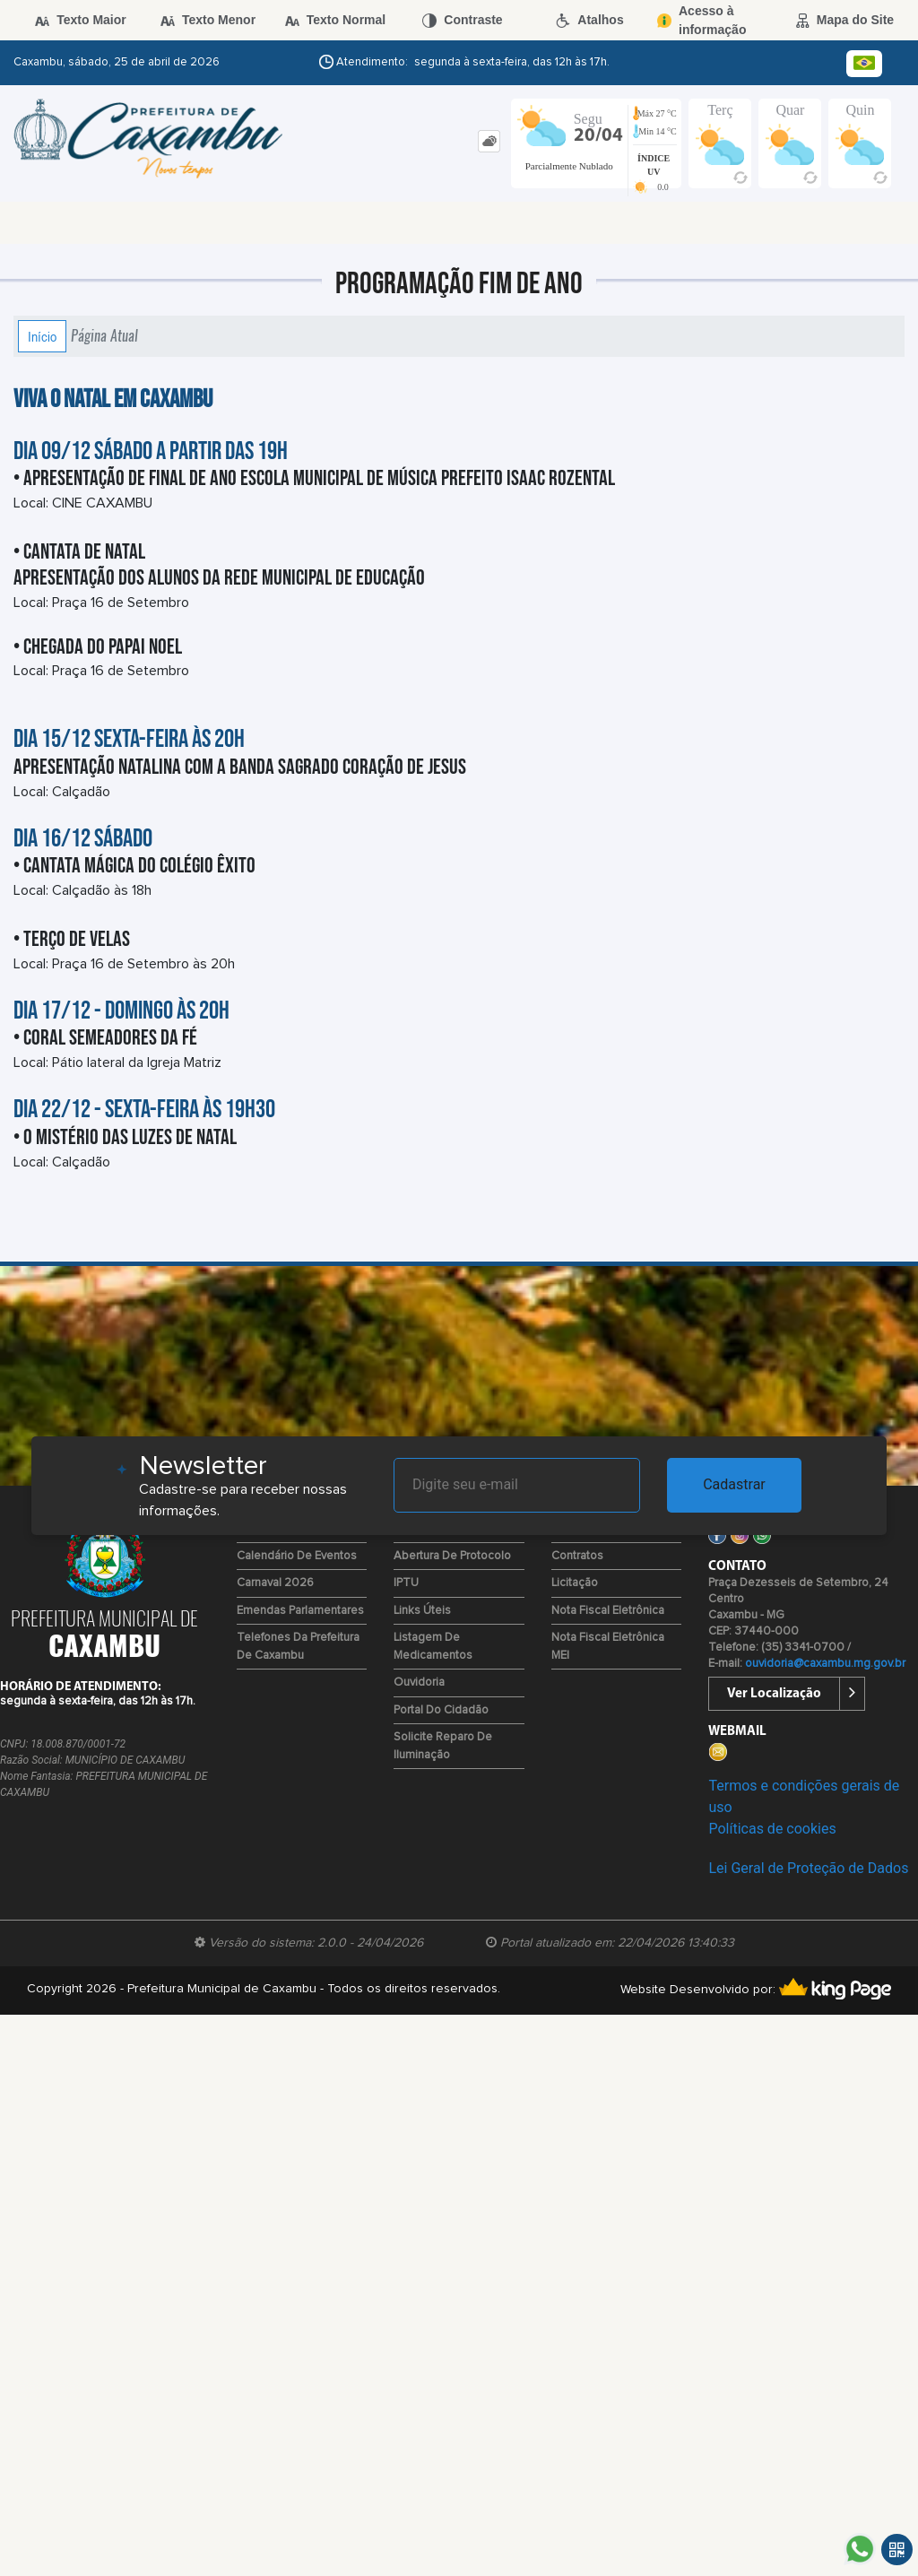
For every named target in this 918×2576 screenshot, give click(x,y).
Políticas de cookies (772, 1828)
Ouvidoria (419, 1682)
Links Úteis (422, 1611)
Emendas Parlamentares (300, 1611)
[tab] (489, 141)
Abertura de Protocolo (452, 1556)
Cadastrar (734, 1484)
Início (42, 336)
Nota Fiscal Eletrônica (607, 1611)
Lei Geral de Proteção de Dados (808, 1868)
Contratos (577, 1556)
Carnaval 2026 (275, 1583)
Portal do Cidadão (441, 1710)
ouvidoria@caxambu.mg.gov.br (825, 1664)
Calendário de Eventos (297, 1556)
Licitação (574, 1583)
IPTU (406, 1583)
